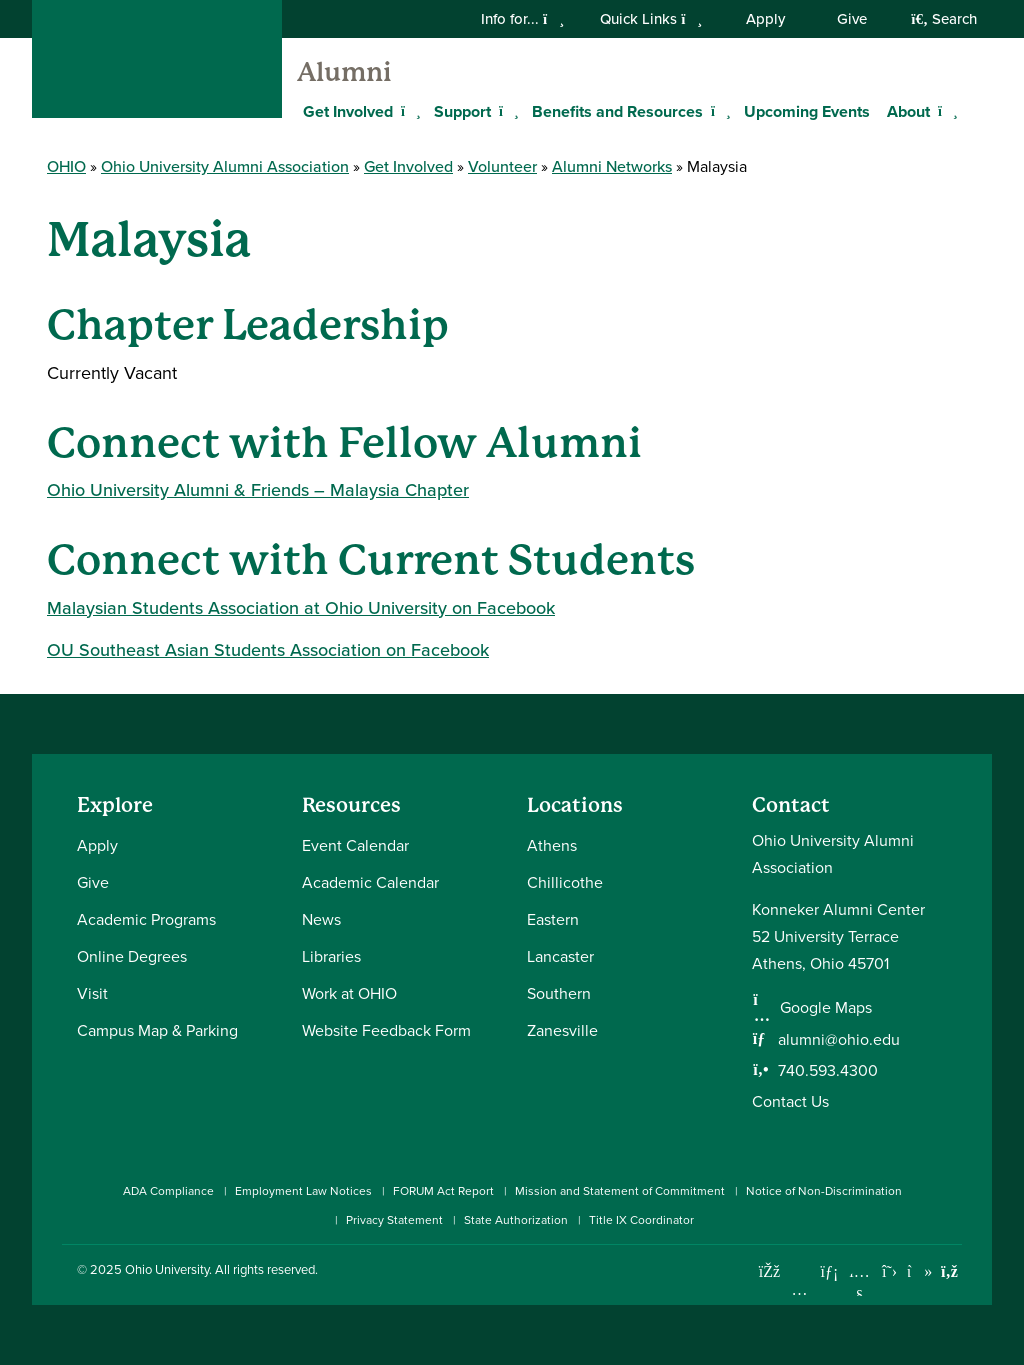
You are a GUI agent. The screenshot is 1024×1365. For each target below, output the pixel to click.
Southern (559, 993)
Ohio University (167, 1269)
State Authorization (516, 1220)
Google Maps (826, 1007)
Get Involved (348, 111)
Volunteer (502, 166)
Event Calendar (355, 845)
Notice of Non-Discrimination (824, 1191)
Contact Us (790, 1101)
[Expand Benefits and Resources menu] (718, 111)
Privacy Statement (394, 1220)
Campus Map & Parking (157, 1030)
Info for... (522, 19)
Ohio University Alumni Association (225, 166)
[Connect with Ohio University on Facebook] (769, 1271)
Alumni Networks (612, 166)
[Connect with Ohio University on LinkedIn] (829, 1271)
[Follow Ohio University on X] (889, 1271)
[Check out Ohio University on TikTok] (919, 1271)
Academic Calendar (370, 882)
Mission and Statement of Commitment (620, 1191)
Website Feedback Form (386, 1030)
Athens (552, 845)
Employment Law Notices (303, 1191)
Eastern (553, 919)
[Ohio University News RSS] (949, 1271)
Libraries (331, 956)
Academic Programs (146, 919)
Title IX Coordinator (641, 1220)
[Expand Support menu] (506, 111)
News (321, 919)
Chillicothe (565, 882)
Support (462, 111)
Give (852, 19)
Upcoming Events (807, 111)
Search (944, 19)
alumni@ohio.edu (839, 1039)
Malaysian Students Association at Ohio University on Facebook (301, 608)
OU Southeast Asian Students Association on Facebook (268, 650)
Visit (92, 993)
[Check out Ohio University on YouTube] (859, 1283)
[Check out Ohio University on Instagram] (799, 1289)
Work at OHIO (349, 993)
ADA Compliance (168, 1191)
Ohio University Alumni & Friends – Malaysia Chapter (258, 490)
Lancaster (560, 956)
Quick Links (651, 19)
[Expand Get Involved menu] (408, 111)
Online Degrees (132, 956)
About (908, 111)
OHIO (66, 166)
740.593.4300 (828, 1070)
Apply (765, 19)
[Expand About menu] (945, 111)
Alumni (344, 72)
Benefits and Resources (617, 111)
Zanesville (562, 1030)
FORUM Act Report (443, 1191)
